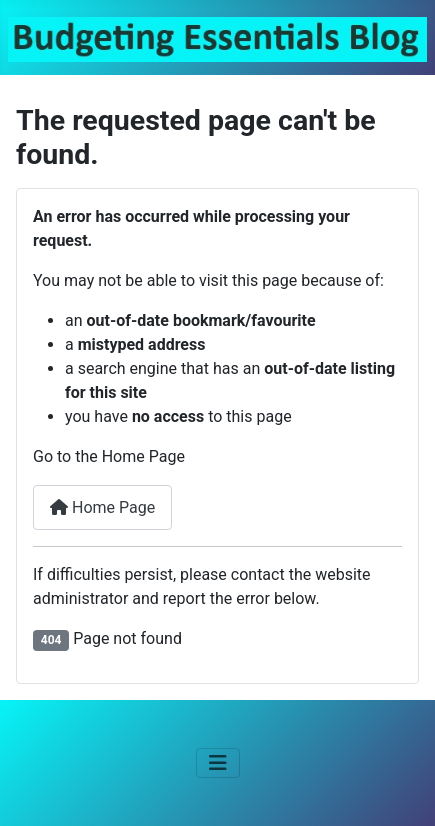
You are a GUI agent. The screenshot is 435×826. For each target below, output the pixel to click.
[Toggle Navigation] (218, 763)
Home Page (102, 507)
